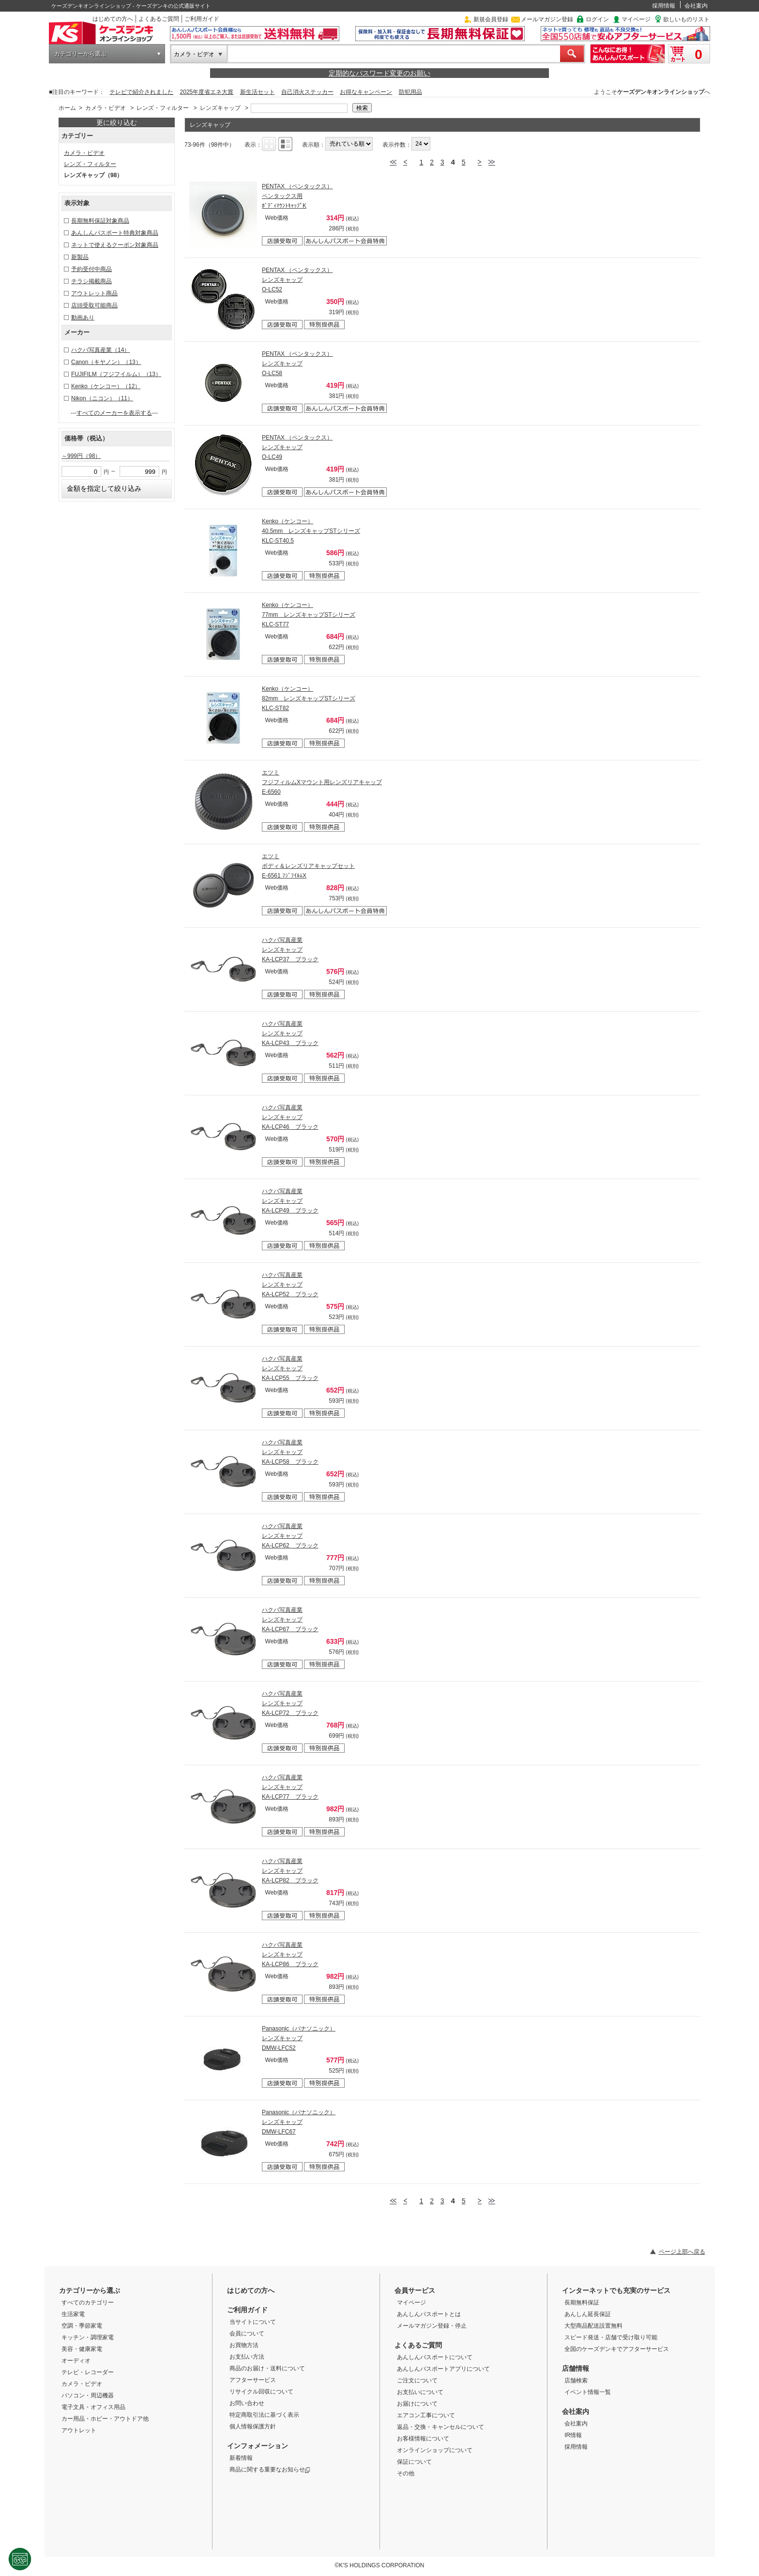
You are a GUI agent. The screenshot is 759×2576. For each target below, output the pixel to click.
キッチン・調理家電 (87, 2337)
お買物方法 (243, 2345)
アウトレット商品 (94, 293)
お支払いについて (420, 2392)
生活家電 (73, 2314)
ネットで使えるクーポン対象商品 (114, 245)
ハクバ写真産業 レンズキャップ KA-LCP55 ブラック (290, 1368)
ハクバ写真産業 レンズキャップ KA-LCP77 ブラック (290, 1787)
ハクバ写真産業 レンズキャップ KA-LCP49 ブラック (290, 1201)
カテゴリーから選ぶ (80, 53)
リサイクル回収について (261, 2391)
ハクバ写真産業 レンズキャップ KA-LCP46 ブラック (290, 1117)
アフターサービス (252, 2380)
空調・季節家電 (81, 2325)
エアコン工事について (426, 2415)
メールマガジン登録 (547, 19)
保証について (414, 2461)
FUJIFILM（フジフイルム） (116, 374)
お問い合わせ (246, 2403)
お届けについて (417, 2403)
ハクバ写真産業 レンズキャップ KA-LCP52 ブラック (290, 1285)
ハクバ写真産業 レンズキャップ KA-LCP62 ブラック (290, 1536)
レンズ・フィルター (163, 108)
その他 (405, 2473)
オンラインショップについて (434, 2450)
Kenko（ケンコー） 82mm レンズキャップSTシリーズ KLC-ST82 (308, 698)
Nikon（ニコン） (102, 398)
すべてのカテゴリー (87, 2302)
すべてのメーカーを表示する (114, 412)
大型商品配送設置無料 (593, 2325)
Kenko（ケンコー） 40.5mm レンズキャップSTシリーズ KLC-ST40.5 (311, 531)
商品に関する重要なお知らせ (269, 2469)
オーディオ (76, 2360)
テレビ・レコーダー (87, 2372)
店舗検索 (576, 2380)
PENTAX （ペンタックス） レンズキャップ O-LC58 (297, 363)
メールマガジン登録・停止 (432, 2325)
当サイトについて (252, 2321)
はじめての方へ (112, 18)
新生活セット (257, 92)
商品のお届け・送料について (267, 2368)
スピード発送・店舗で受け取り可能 (610, 2337)
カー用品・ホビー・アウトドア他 (105, 2418)
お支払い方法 (246, 2356)
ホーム (67, 108)
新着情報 (241, 2458)
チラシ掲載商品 (91, 281)
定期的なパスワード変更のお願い (379, 73)
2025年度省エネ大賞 (207, 92)
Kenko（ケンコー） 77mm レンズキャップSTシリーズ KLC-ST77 (308, 615)
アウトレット (78, 2430)
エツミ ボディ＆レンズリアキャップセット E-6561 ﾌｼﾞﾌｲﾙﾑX (308, 866)
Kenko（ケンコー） (105, 386)
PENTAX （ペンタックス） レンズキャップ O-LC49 (297, 447)
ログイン (597, 19)
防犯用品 (410, 92)
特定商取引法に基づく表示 (264, 2414)
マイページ (636, 19)
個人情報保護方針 (252, 2426)
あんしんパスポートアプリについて (443, 2368)
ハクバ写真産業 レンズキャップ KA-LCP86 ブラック (290, 1954)
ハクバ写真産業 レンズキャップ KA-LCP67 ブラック (290, 1619)
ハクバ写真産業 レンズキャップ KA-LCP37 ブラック (290, 950)
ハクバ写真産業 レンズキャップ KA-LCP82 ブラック (290, 1871)
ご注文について (417, 2380)
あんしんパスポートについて (434, 2357)
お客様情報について (423, 2438)
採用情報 (663, 5)
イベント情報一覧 (587, 2392)
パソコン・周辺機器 (87, 2395)
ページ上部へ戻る (682, 2251)
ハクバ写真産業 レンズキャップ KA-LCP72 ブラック (290, 1703)
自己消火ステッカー (307, 92)
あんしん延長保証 (587, 2314)
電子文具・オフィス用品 (93, 2407)
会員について (246, 2333)
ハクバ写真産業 (100, 350)
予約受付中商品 (91, 269)
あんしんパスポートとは (429, 2314)
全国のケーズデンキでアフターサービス (616, 2349)
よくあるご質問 (158, 18)
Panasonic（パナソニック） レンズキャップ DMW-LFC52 (298, 2038)
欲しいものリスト (686, 19)
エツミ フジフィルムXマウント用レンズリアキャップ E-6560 (322, 782)
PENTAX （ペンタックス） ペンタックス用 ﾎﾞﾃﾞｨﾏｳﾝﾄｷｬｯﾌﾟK (297, 196)
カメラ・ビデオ (194, 54)
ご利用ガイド (201, 18)
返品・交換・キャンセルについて (440, 2427)
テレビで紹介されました (141, 92)
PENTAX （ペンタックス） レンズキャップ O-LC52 (297, 280)
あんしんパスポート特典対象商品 (114, 232)
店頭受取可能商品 (94, 305)
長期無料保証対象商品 (100, 220)
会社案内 (696, 5)
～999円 (81, 456)
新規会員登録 (490, 19)
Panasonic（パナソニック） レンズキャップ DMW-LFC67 (298, 2122)
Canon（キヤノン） (106, 362)
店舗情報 (575, 2368)
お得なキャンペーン (366, 92)
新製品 (80, 257)
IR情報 (573, 2435)
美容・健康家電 (81, 2349)
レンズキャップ (220, 108)
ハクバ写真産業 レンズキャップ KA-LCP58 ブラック (290, 1452)
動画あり (82, 317)
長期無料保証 (581, 2302)
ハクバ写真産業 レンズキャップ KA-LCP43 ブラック (290, 1033)
